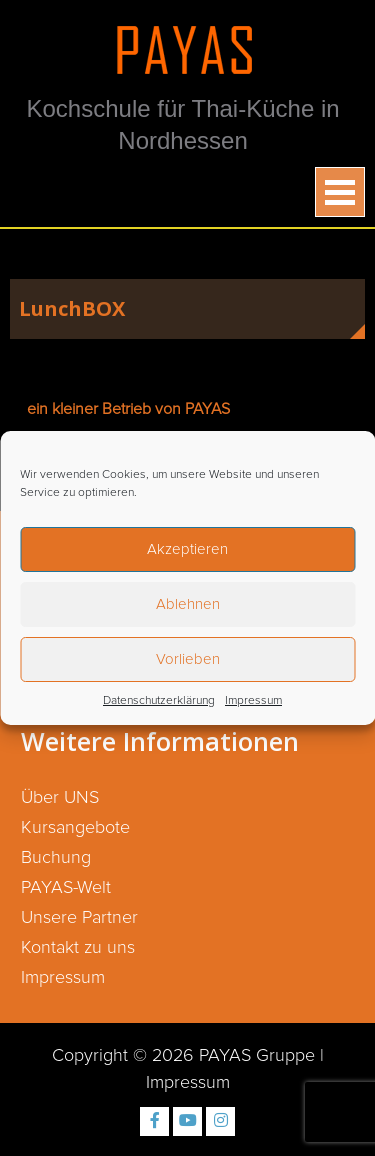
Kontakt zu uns (78, 948)
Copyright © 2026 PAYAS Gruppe (183, 1056)
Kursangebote (75, 828)
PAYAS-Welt (66, 888)
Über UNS (60, 798)
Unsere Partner (79, 918)
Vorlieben (188, 659)
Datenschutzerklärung (159, 701)
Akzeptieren (187, 549)
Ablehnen (188, 604)
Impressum (253, 701)
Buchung (56, 858)
